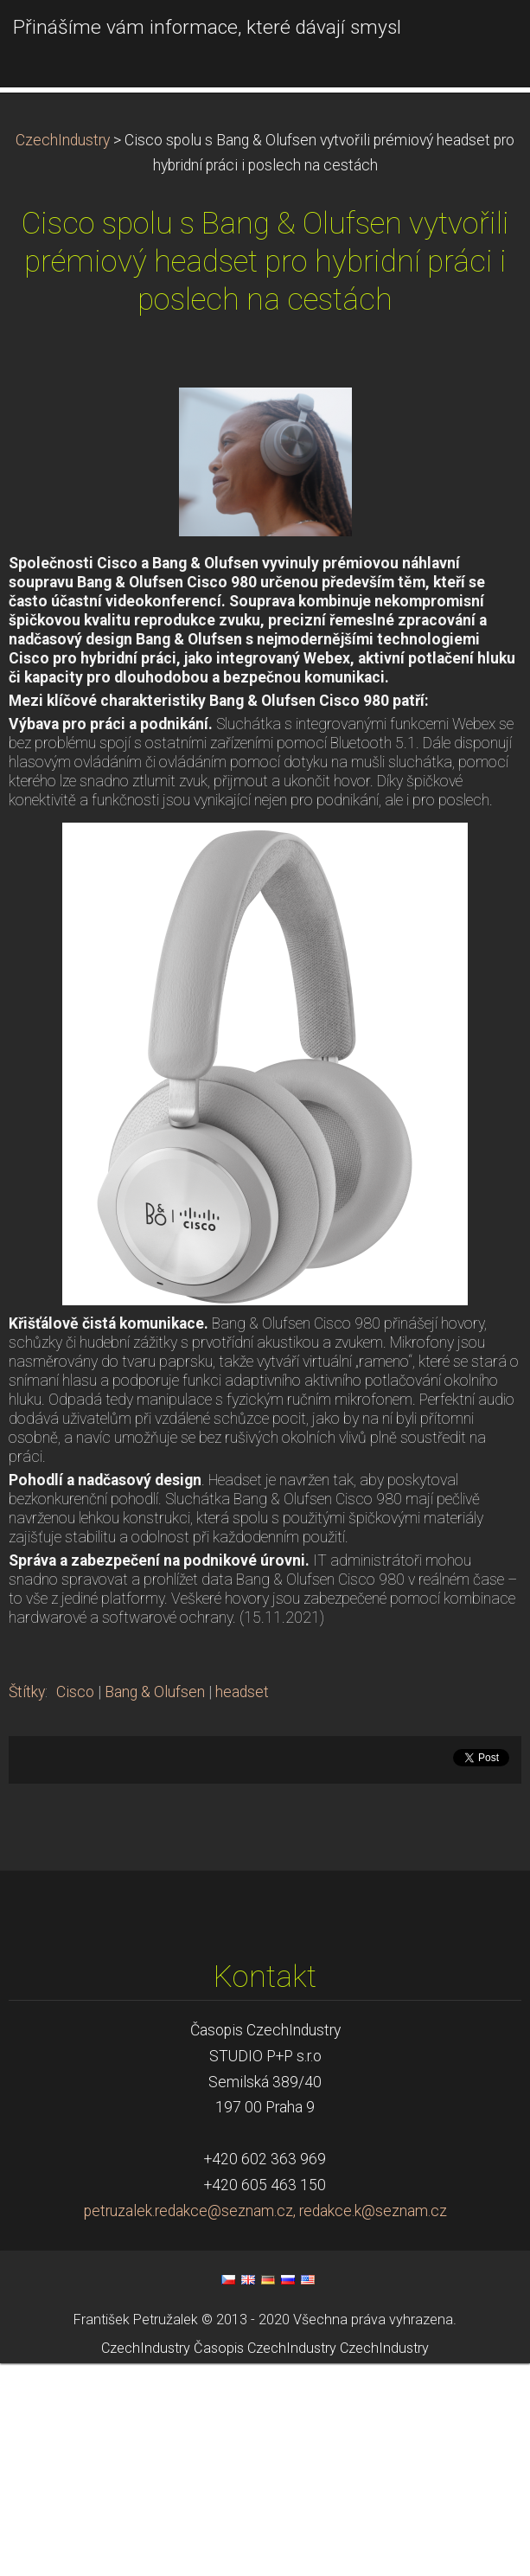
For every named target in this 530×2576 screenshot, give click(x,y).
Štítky (27, 1904)
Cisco (75, 1904)
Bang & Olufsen (155, 1904)
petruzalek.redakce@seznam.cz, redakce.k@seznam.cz (265, 2423)
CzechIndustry (63, 353)
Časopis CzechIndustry (265, 2560)
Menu (482, 39)
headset (242, 1904)
